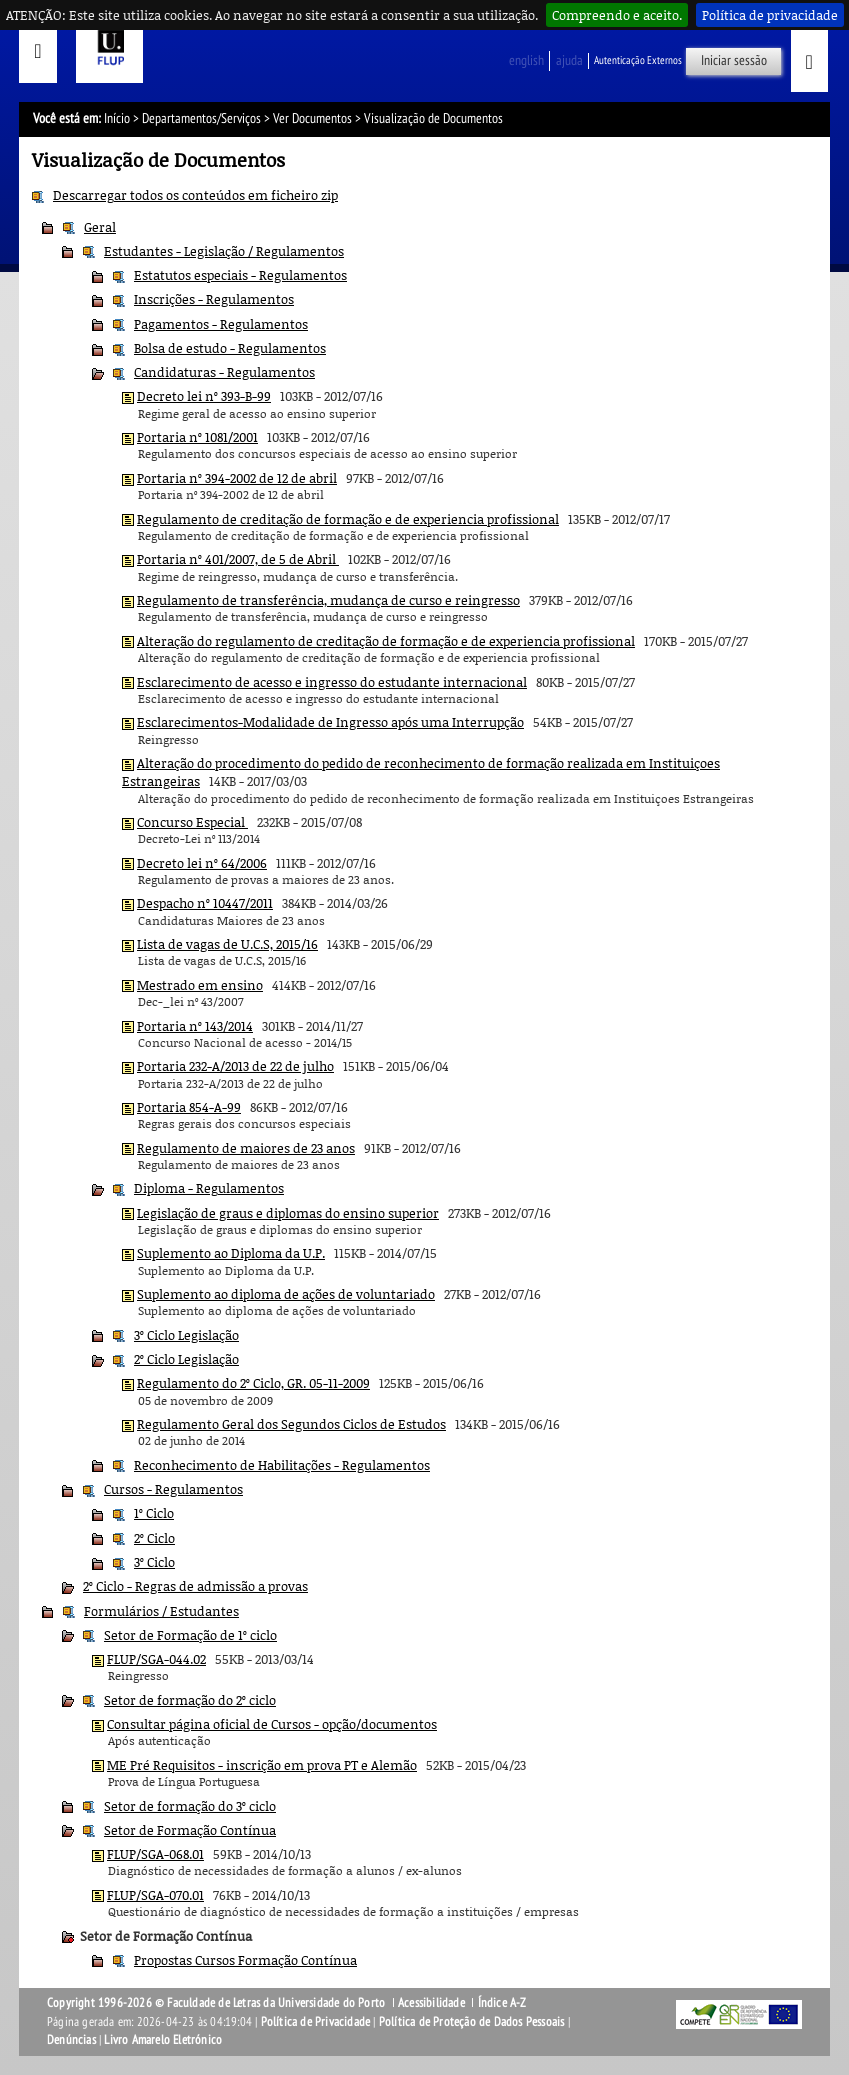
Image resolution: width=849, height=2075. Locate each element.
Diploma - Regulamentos (209, 1188)
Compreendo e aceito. (617, 15)
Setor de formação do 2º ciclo (190, 1700)
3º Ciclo (154, 1562)
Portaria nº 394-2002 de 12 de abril (237, 478)
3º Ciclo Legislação (186, 1335)
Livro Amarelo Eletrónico (163, 2040)
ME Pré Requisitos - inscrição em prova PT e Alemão (262, 1765)
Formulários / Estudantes (161, 1611)
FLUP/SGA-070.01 (155, 1895)
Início (117, 118)
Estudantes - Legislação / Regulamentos (224, 251)
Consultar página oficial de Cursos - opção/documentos (272, 1724)
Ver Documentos (312, 118)
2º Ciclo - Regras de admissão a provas (195, 1586)
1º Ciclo (154, 1513)
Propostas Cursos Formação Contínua (245, 1960)
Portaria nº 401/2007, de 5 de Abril (238, 559)
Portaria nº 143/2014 (195, 1026)
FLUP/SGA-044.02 (156, 1659)
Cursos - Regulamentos (173, 1489)
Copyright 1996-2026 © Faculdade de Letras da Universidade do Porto (217, 2003)
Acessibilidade (431, 2003)
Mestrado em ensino (200, 985)
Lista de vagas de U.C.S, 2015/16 (227, 944)
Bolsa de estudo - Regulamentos (230, 348)
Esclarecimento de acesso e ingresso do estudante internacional (332, 682)
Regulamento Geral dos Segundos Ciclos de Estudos (291, 1424)
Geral (100, 227)
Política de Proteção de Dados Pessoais (472, 2022)
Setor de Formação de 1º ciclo (190, 1635)
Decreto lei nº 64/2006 (202, 863)
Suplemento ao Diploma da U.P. (231, 1253)
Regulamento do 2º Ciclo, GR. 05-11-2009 (253, 1383)
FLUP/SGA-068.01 (155, 1854)
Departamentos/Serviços (201, 118)
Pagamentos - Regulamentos (221, 324)
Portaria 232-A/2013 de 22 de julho (235, 1066)
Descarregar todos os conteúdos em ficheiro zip (195, 195)
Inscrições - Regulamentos (214, 299)
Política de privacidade (770, 15)
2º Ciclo (154, 1538)
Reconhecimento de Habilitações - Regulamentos (282, 1465)
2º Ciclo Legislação (186, 1359)
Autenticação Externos (638, 60)
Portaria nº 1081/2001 (197, 437)
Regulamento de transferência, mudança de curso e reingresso (328, 600)
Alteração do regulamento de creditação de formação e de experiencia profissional (386, 641)
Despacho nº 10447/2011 (205, 903)
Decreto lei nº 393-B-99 (204, 396)
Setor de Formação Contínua (190, 1830)
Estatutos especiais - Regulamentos (240, 275)
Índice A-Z (502, 2003)
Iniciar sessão (734, 60)
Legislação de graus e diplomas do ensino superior (288, 1213)
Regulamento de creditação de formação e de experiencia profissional (348, 519)
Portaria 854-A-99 (189, 1107)
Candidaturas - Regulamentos (224, 372)
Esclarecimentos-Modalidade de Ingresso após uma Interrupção (330, 722)
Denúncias (71, 2040)
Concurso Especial (192, 822)
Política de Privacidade (316, 2022)
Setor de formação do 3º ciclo (190, 1806)
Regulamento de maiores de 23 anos (246, 1148)
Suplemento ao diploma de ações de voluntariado (286, 1294)
